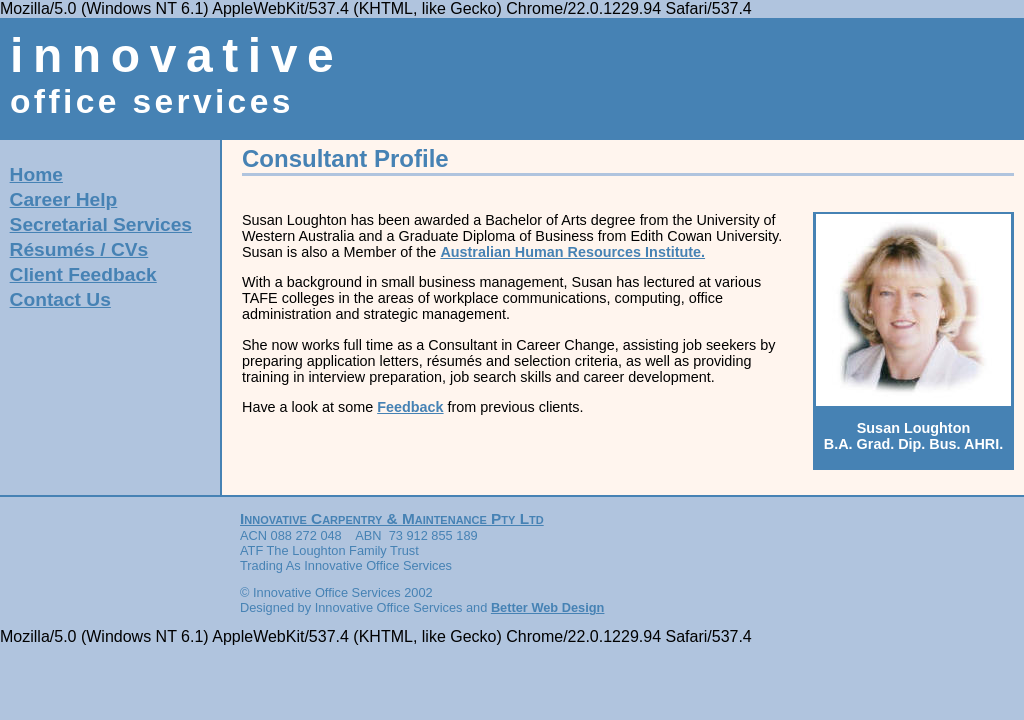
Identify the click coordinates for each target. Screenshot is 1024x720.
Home (36, 174)
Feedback (410, 407)
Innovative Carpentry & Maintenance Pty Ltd (392, 518)
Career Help (64, 199)
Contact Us (60, 299)
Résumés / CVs (79, 249)
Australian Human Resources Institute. (572, 252)
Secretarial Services (101, 224)
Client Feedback (83, 274)
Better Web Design (548, 607)
